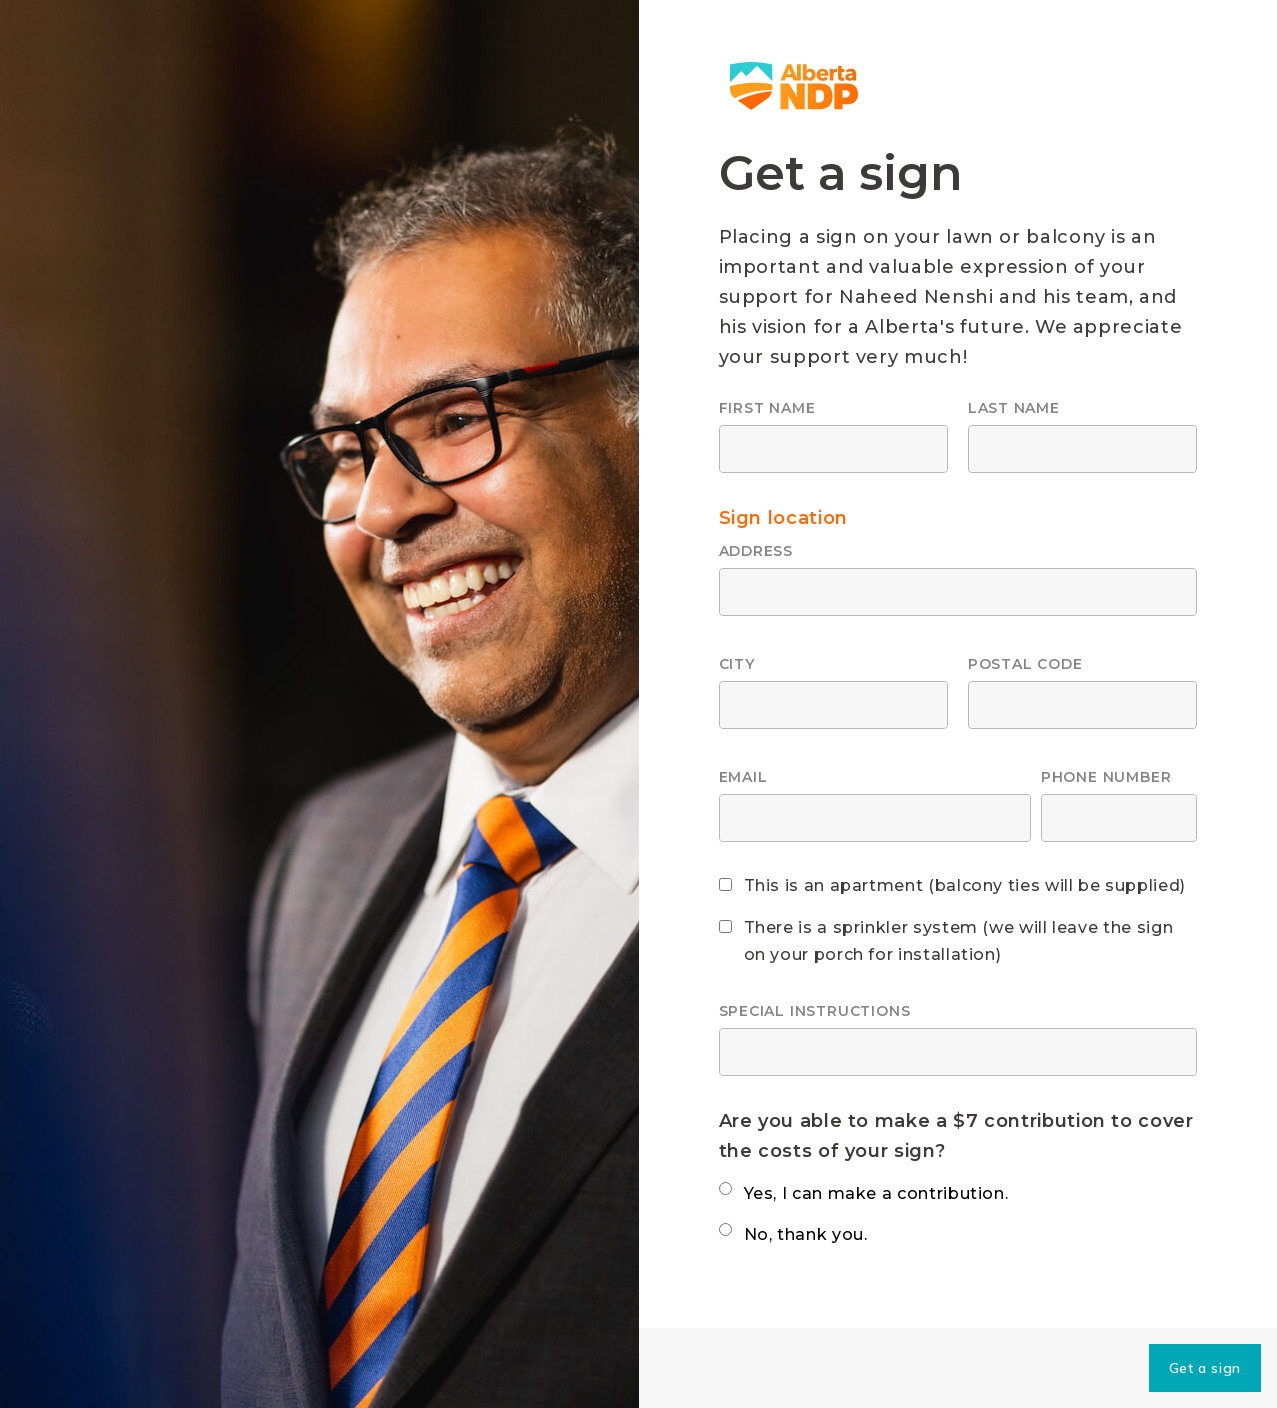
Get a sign (1205, 1368)
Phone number (1106, 777)
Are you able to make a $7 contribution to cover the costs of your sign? (956, 1136)
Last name (1014, 408)
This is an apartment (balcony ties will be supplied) (965, 885)
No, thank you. (806, 1234)
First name (767, 408)
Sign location (783, 518)
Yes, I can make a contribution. (876, 1193)
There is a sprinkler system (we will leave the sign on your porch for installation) (959, 941)
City (737, 664)
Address (756, 551)
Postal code (1025, 664)
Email (743, 777)
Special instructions (815, 1011)
